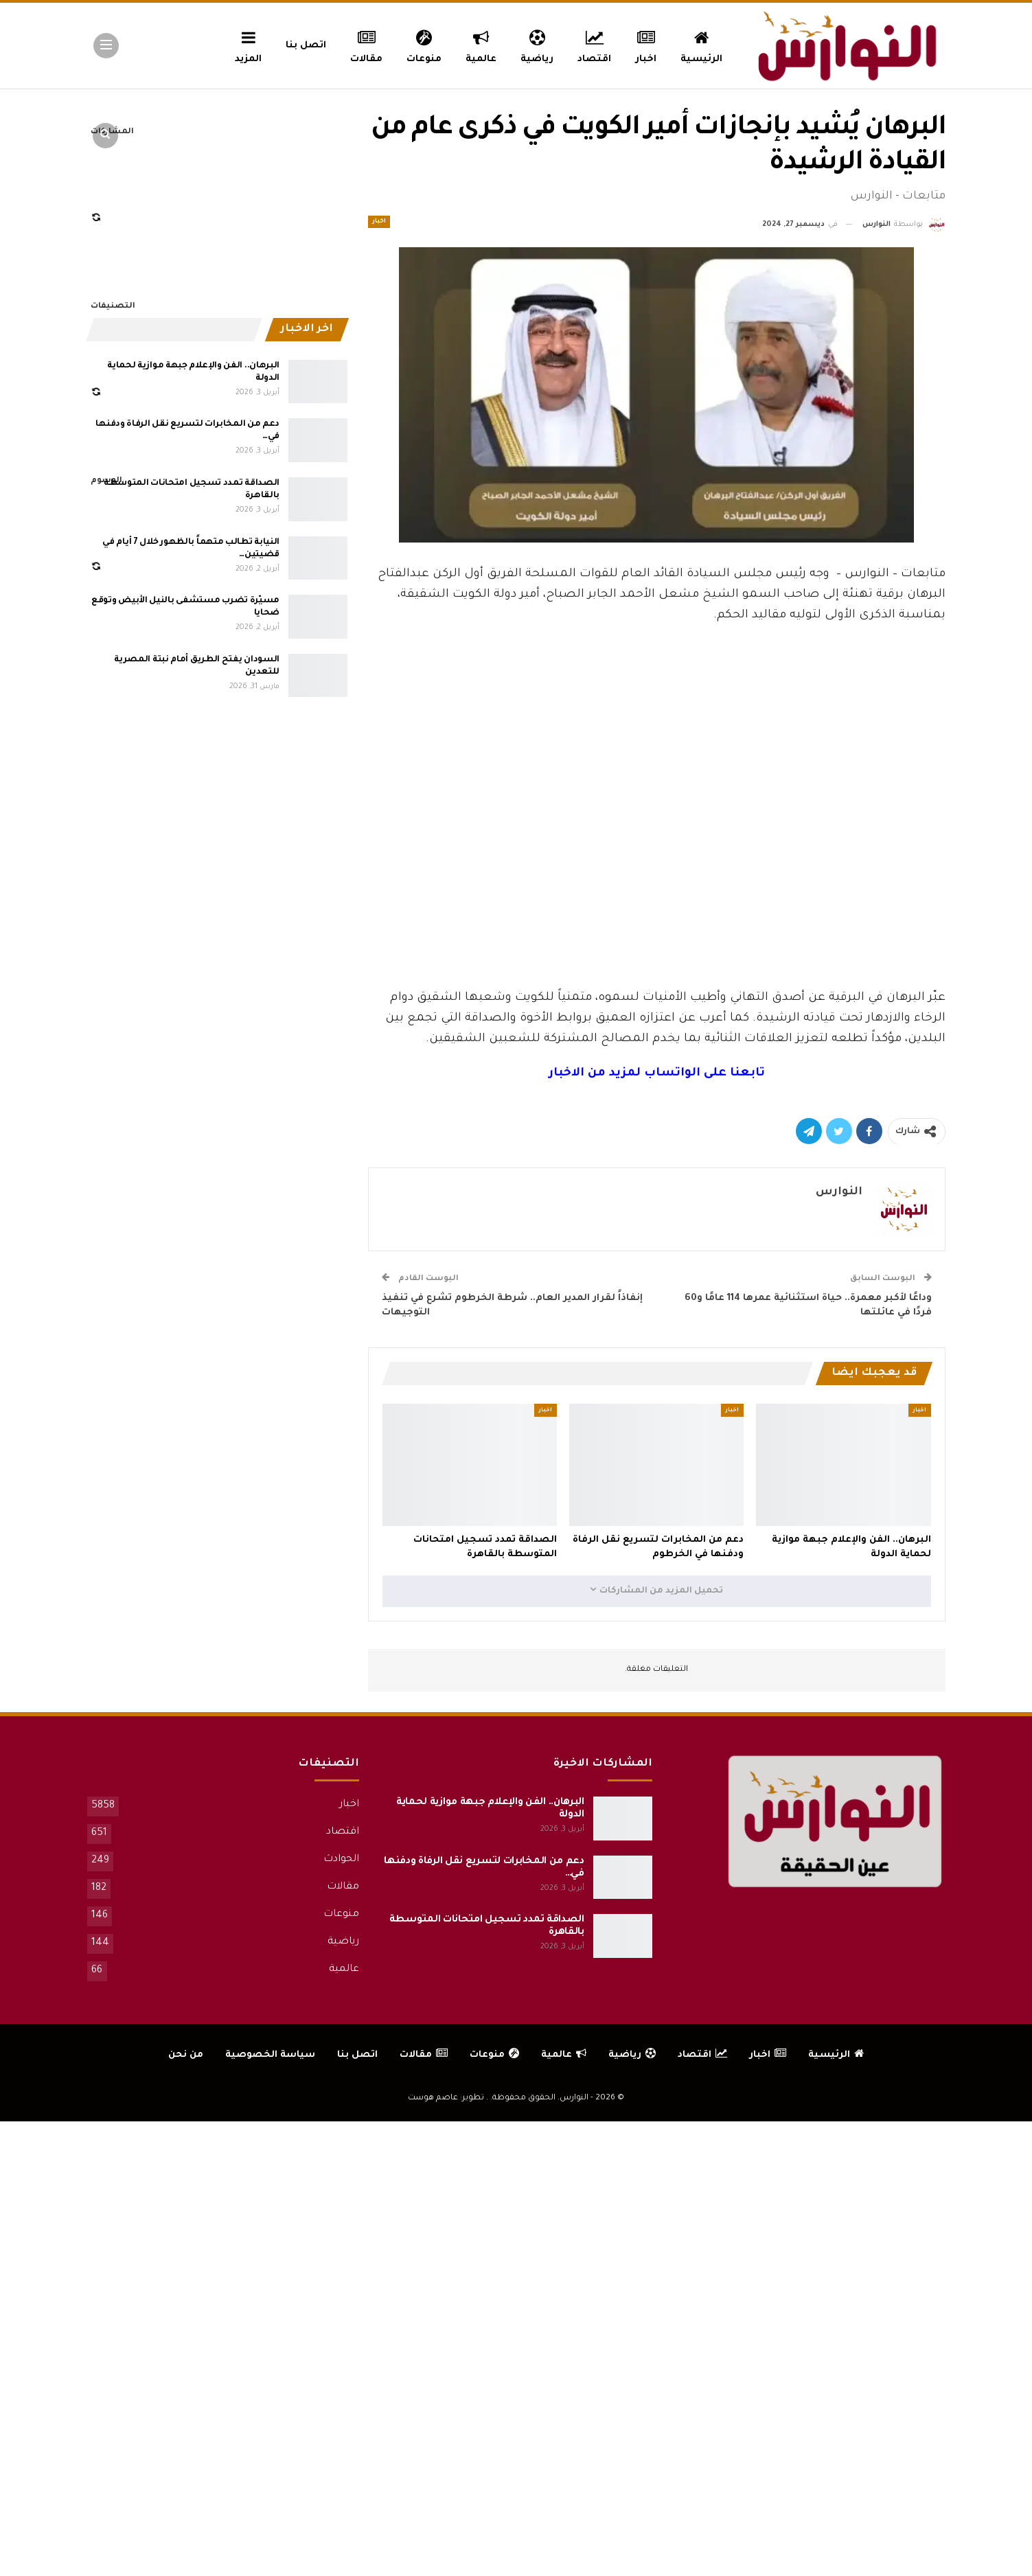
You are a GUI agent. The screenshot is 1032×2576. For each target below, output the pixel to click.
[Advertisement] (656, 885)
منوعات (424, 45)
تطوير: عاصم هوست (446, 2098)
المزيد (248, 45)
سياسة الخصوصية (270, 2055)
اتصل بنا (306, 46)
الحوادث (341, 1859)
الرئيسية (701, 45)
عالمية (481, 45)
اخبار (645, 45)
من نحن (185, 2055)
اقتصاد (594, 45)
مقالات (366, 45)
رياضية (536, 45)
